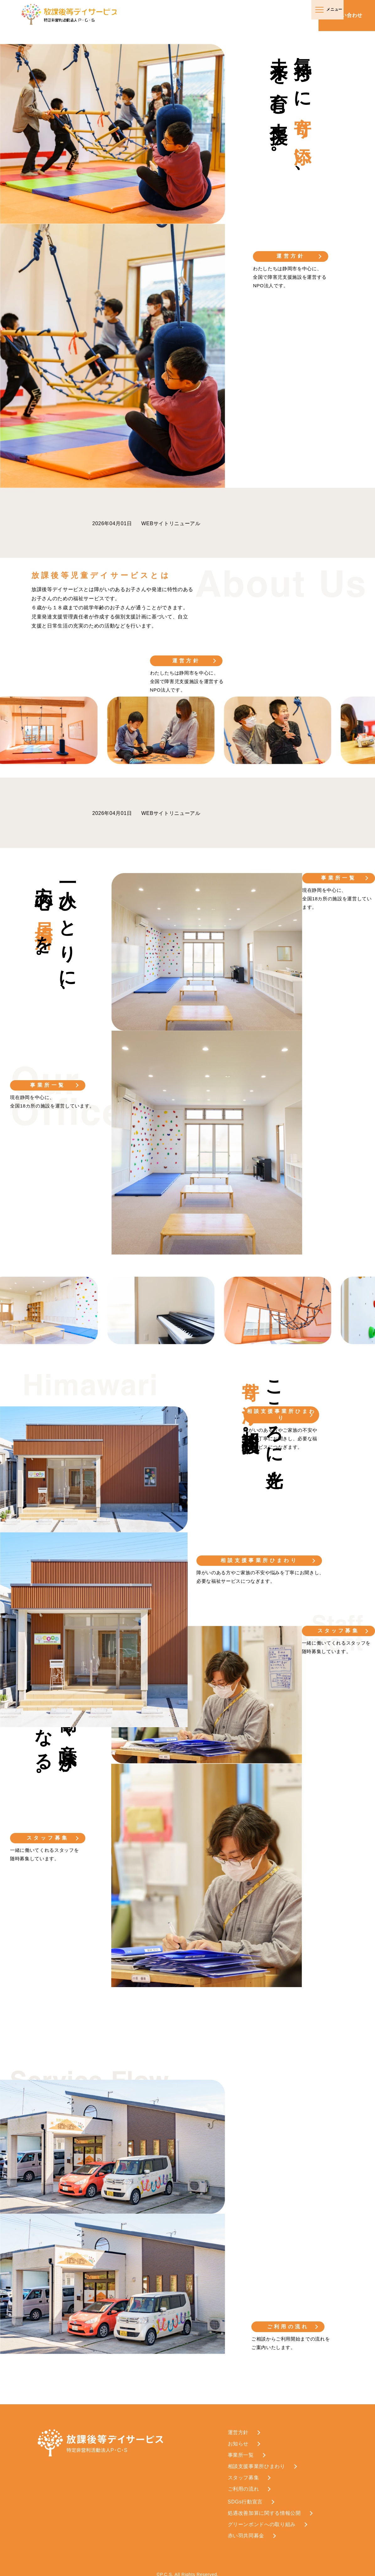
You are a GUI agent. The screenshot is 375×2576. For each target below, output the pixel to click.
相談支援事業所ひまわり (259, 1557)
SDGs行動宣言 (245, 2496)
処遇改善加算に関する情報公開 (264, 2507)
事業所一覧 (47, 1085)
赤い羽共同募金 (246, 2530)
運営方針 (290, 256)
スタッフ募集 (47, 1834)
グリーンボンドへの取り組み (262, 2518)
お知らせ (238, 2438)
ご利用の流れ (289, 2320)
